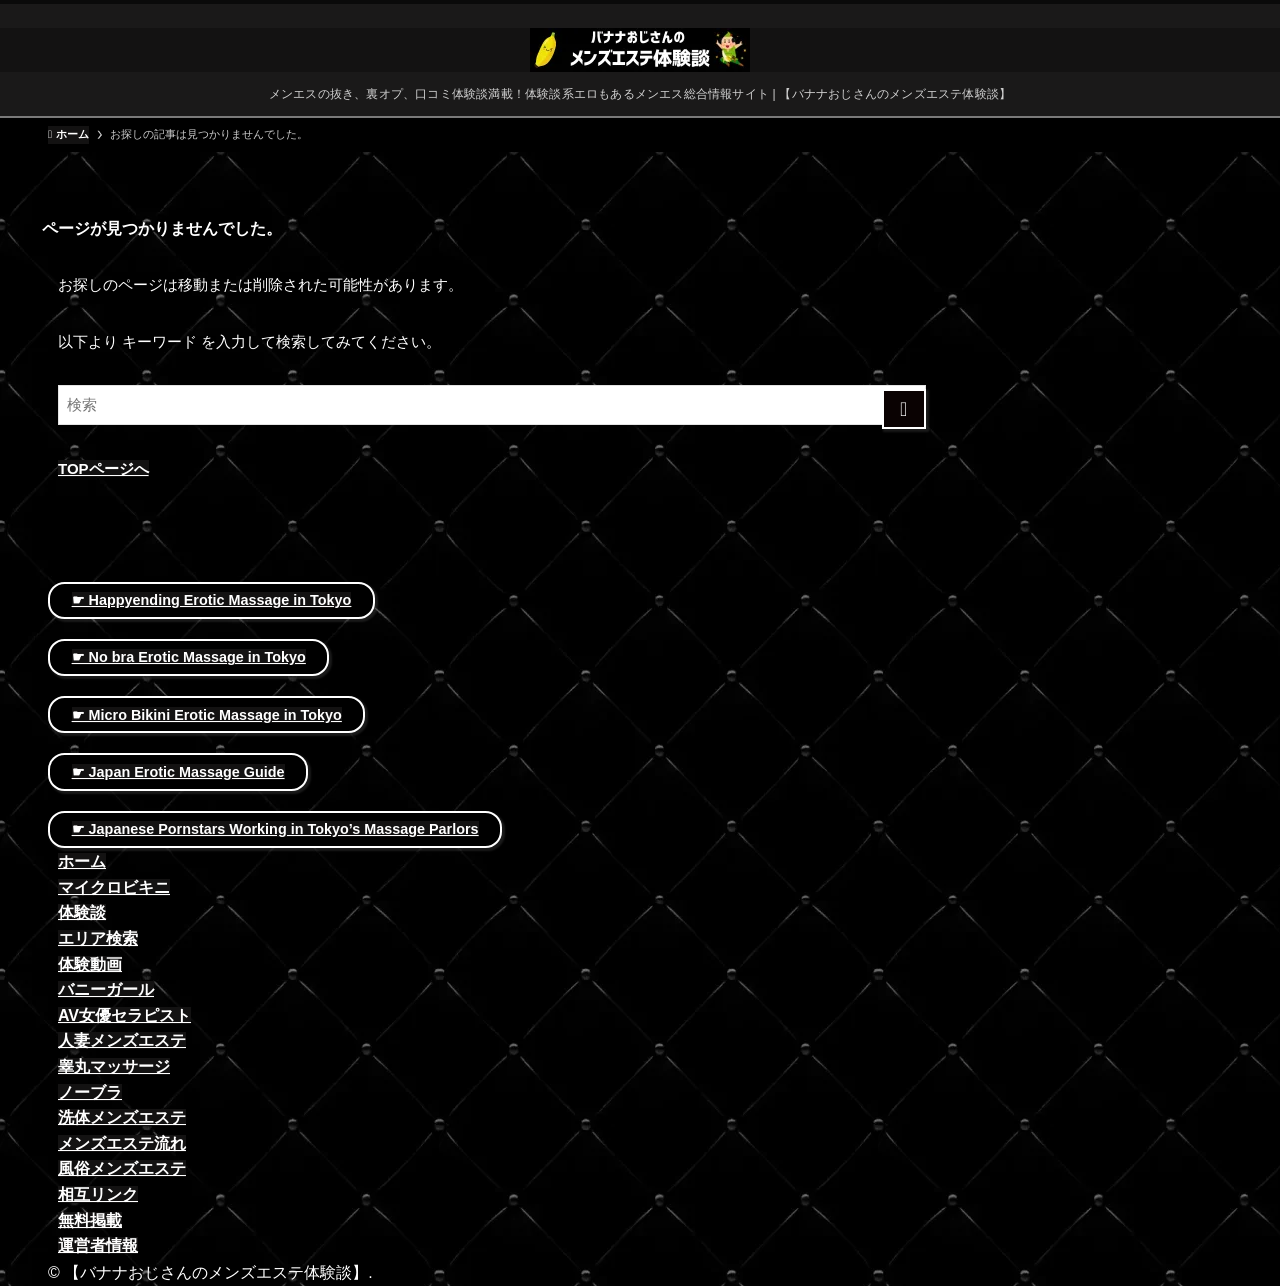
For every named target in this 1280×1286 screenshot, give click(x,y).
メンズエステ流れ (122, 1143)
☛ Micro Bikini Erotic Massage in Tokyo (207, 715)
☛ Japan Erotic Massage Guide (178, 772)
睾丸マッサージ (114, 1066)
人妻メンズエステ (122, 1040)
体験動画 (90, 964)
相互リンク (98, 1194)
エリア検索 (98, 938)
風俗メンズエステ (122, 1168)
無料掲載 (90, 1220)
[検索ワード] (492, 405)
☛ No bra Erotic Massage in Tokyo (189, 657)
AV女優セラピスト (124, 1015)
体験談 (82, 912)
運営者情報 (98, 1245)
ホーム (82, 861)
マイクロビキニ (114, 887)
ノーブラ (90, 1092)
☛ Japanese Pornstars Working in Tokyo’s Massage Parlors (275, 829)
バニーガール (106, 989)
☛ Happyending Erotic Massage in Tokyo (212, 600)
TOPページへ (103, 468)
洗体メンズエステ (122, 1117)
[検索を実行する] (904, 409)
